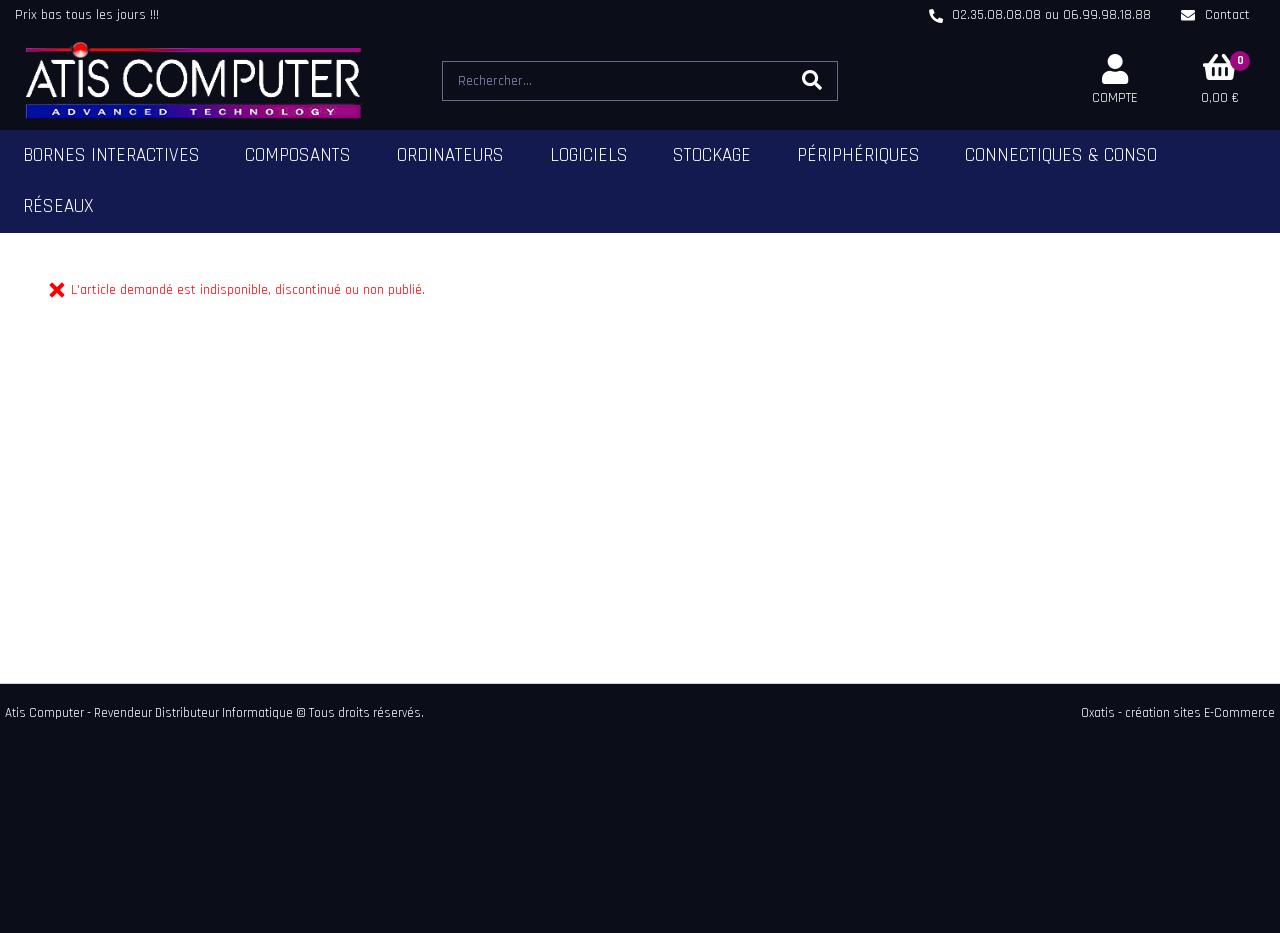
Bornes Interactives (111, 155)
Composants (298, 155)
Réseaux (58, 206)
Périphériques (858, 155)
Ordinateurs (450, 155)
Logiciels (589, 155)
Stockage (712, 155)
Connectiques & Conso (1061, 155)
